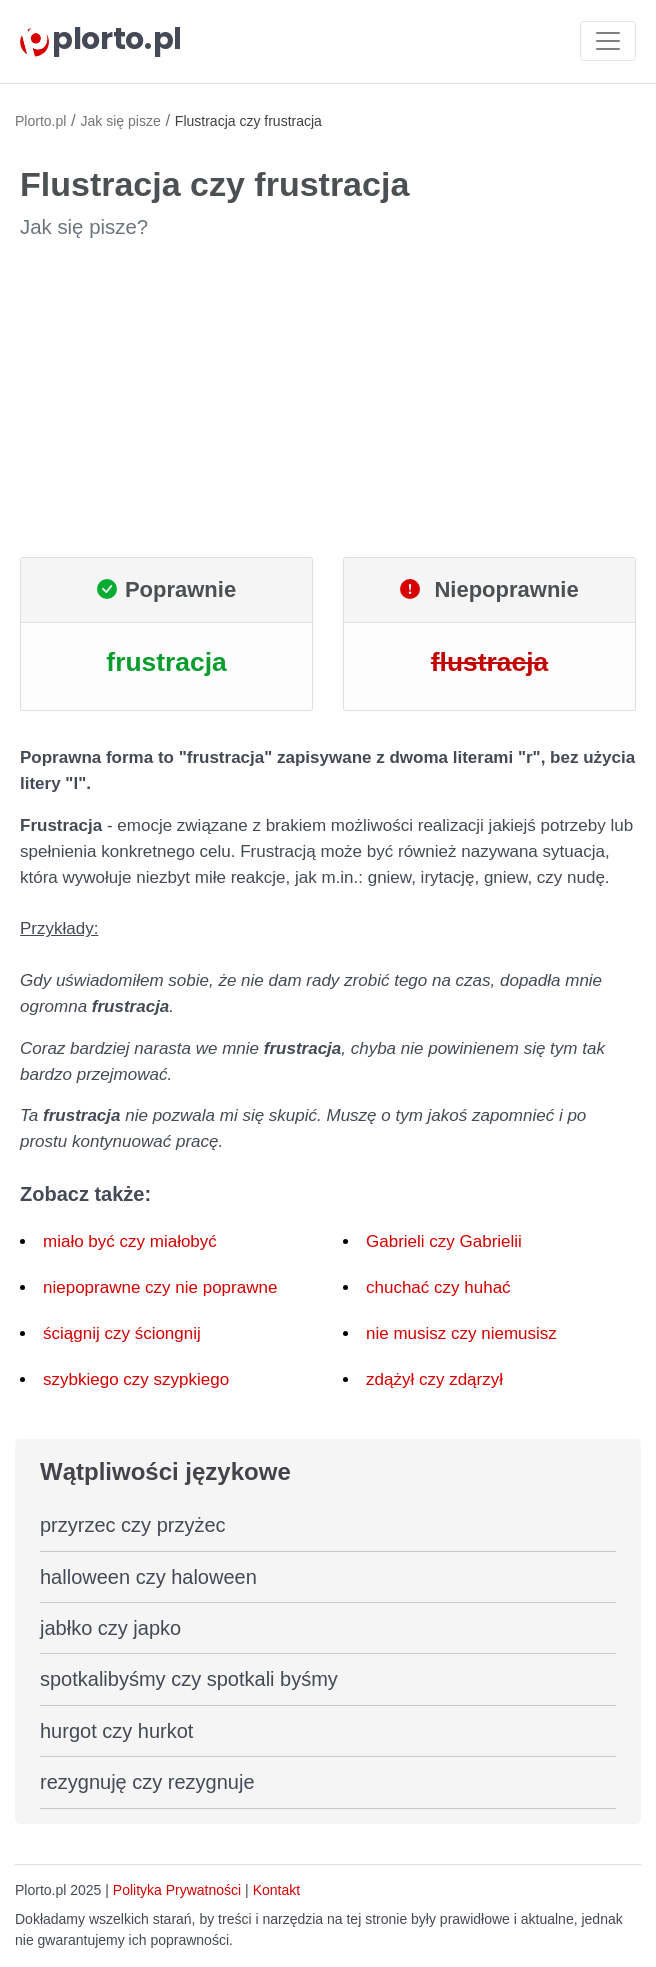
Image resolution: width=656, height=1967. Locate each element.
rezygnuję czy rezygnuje (147, 1782)
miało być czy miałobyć (130, 1241)
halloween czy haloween (148, 1577)
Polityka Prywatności (177, 1890)
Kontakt (276, 1890)
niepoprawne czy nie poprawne (160, 1287)
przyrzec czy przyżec (133, 1525)
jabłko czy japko (110, 1628)
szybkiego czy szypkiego (136, 1379)
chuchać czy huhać (438, 1287)
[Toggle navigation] (608, 41)
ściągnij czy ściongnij (122, 1333)
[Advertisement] (328, 399)
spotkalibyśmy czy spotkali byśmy (189, 1679)
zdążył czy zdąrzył (434, 1379)
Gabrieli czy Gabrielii (444, 1241)
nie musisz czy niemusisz (461, 1333)
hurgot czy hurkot (116, 1731)
